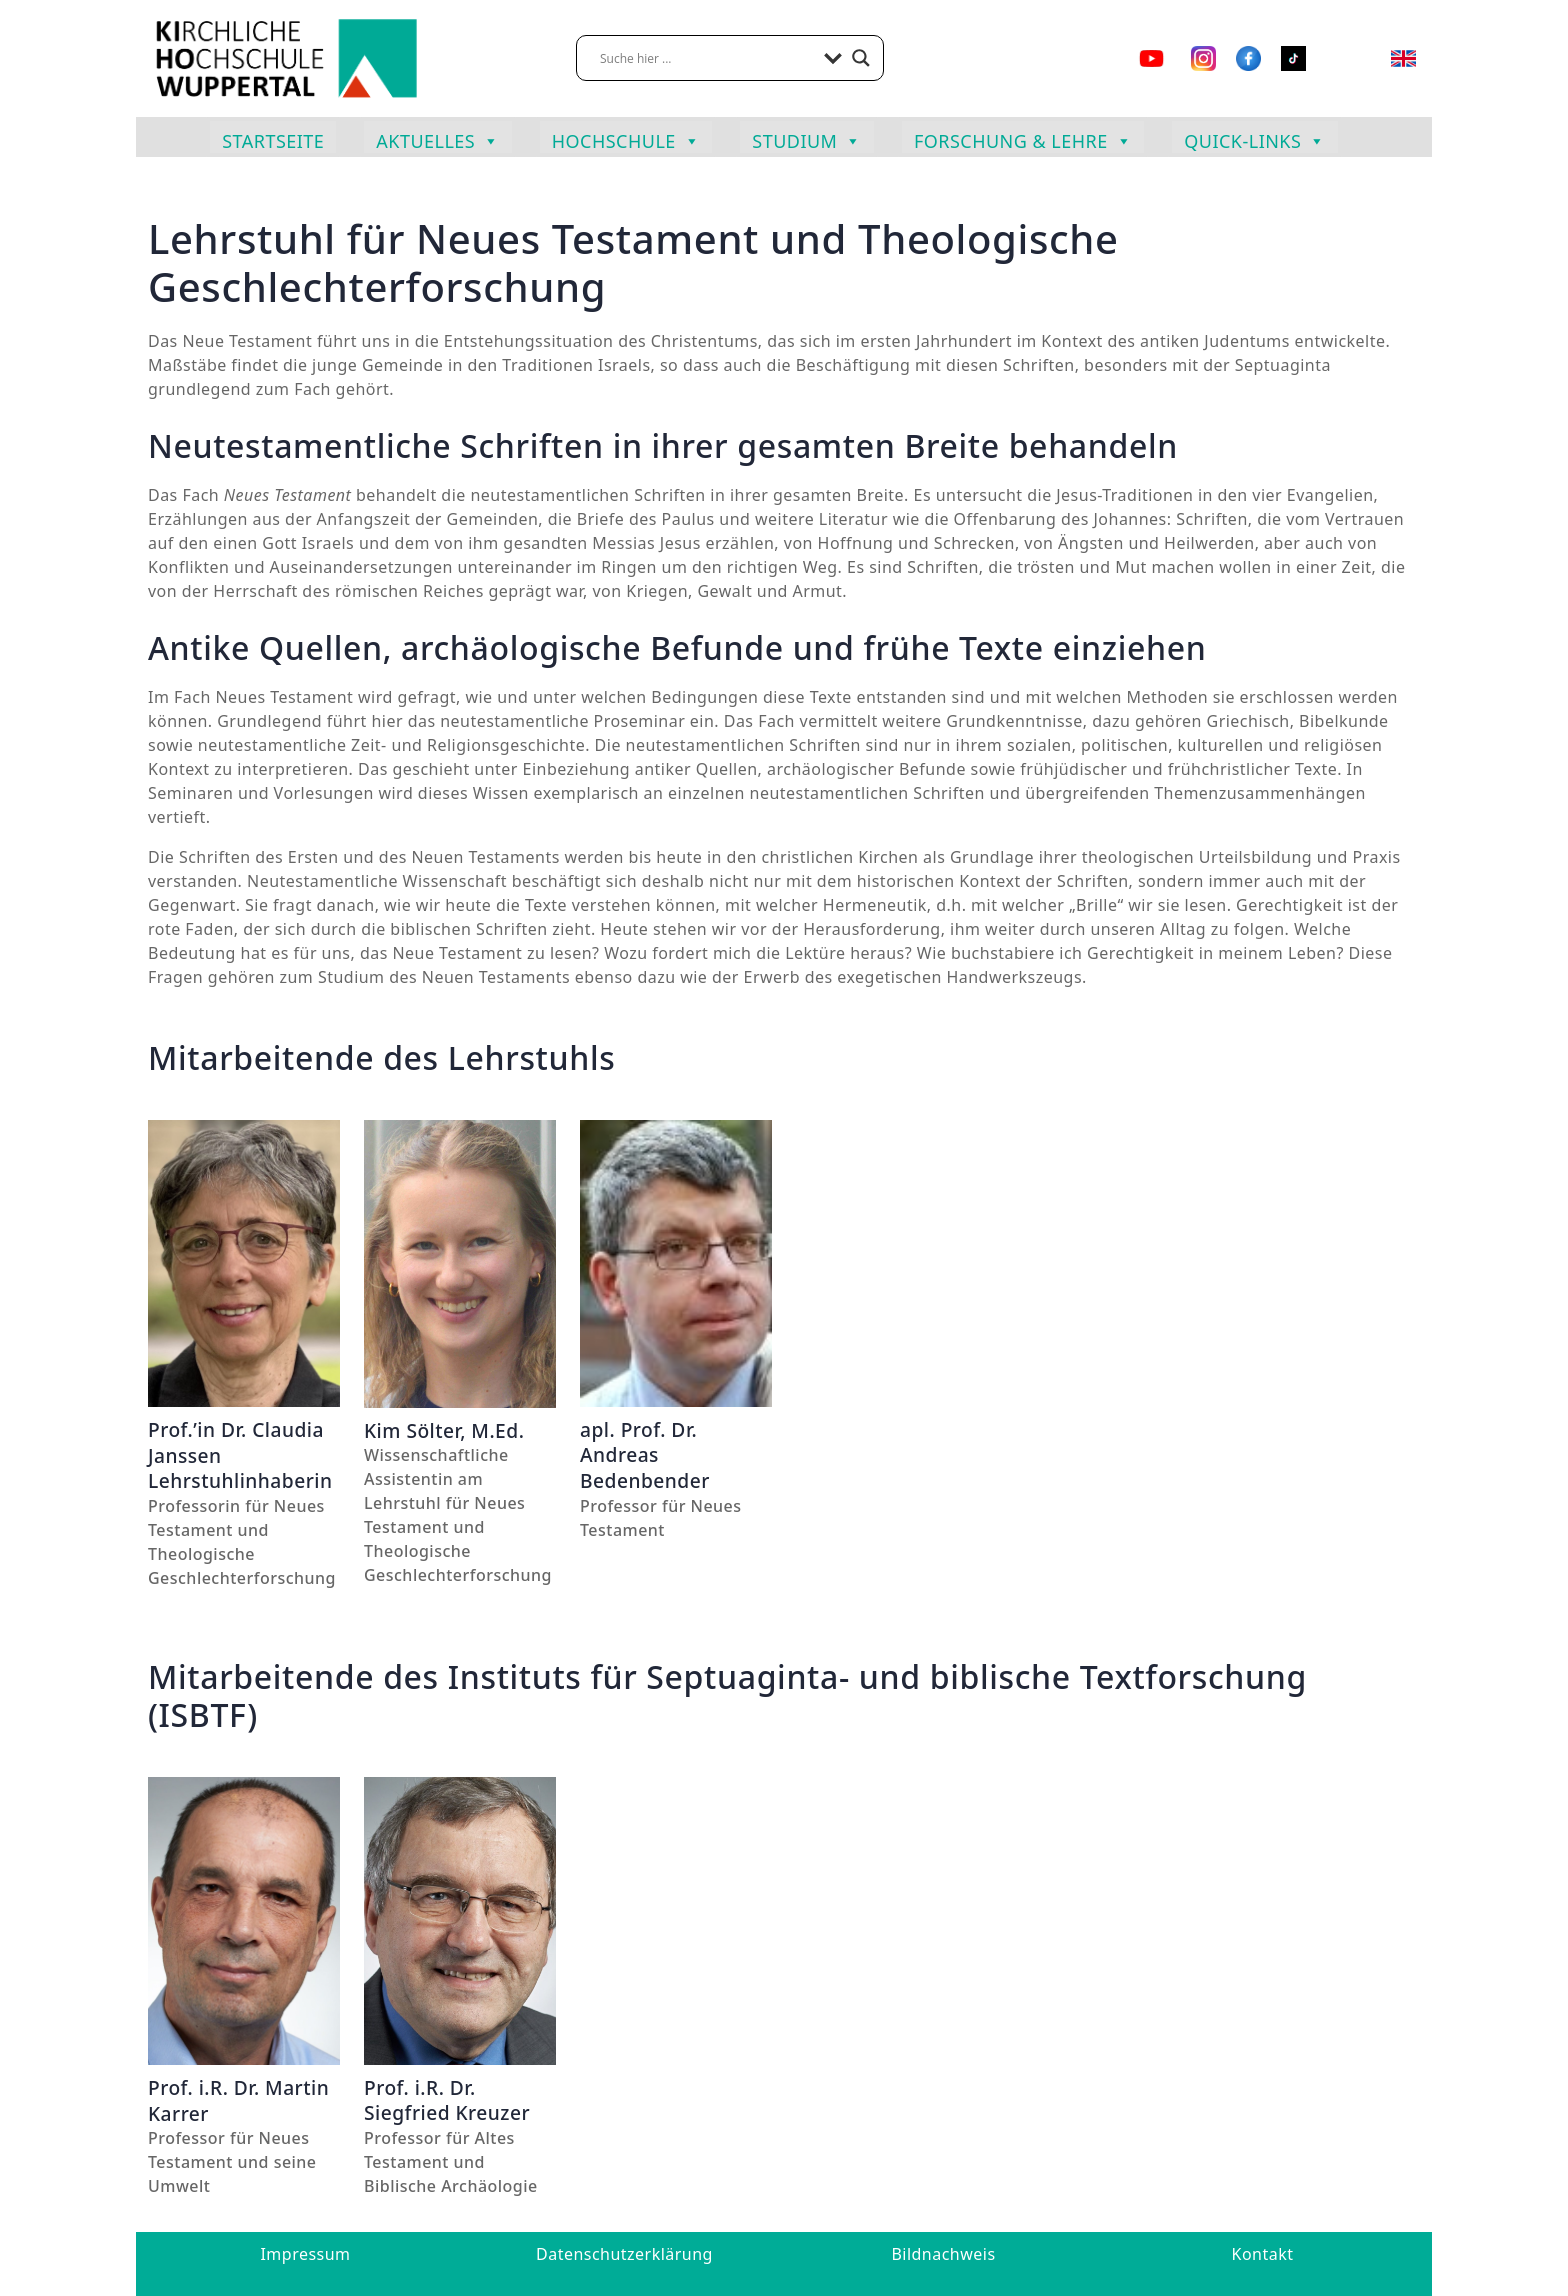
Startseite (273, 141)
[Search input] (707, 58)
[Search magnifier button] (861, 58)
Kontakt (1263, 2254)
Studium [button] (807, 139)
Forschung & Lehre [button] (1023, 139)
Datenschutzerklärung (624, 2254)
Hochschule (626, 139)
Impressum (305, 2254)
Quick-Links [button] (1255, 139)
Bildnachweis (943, 2254)
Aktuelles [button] (437, 139)
